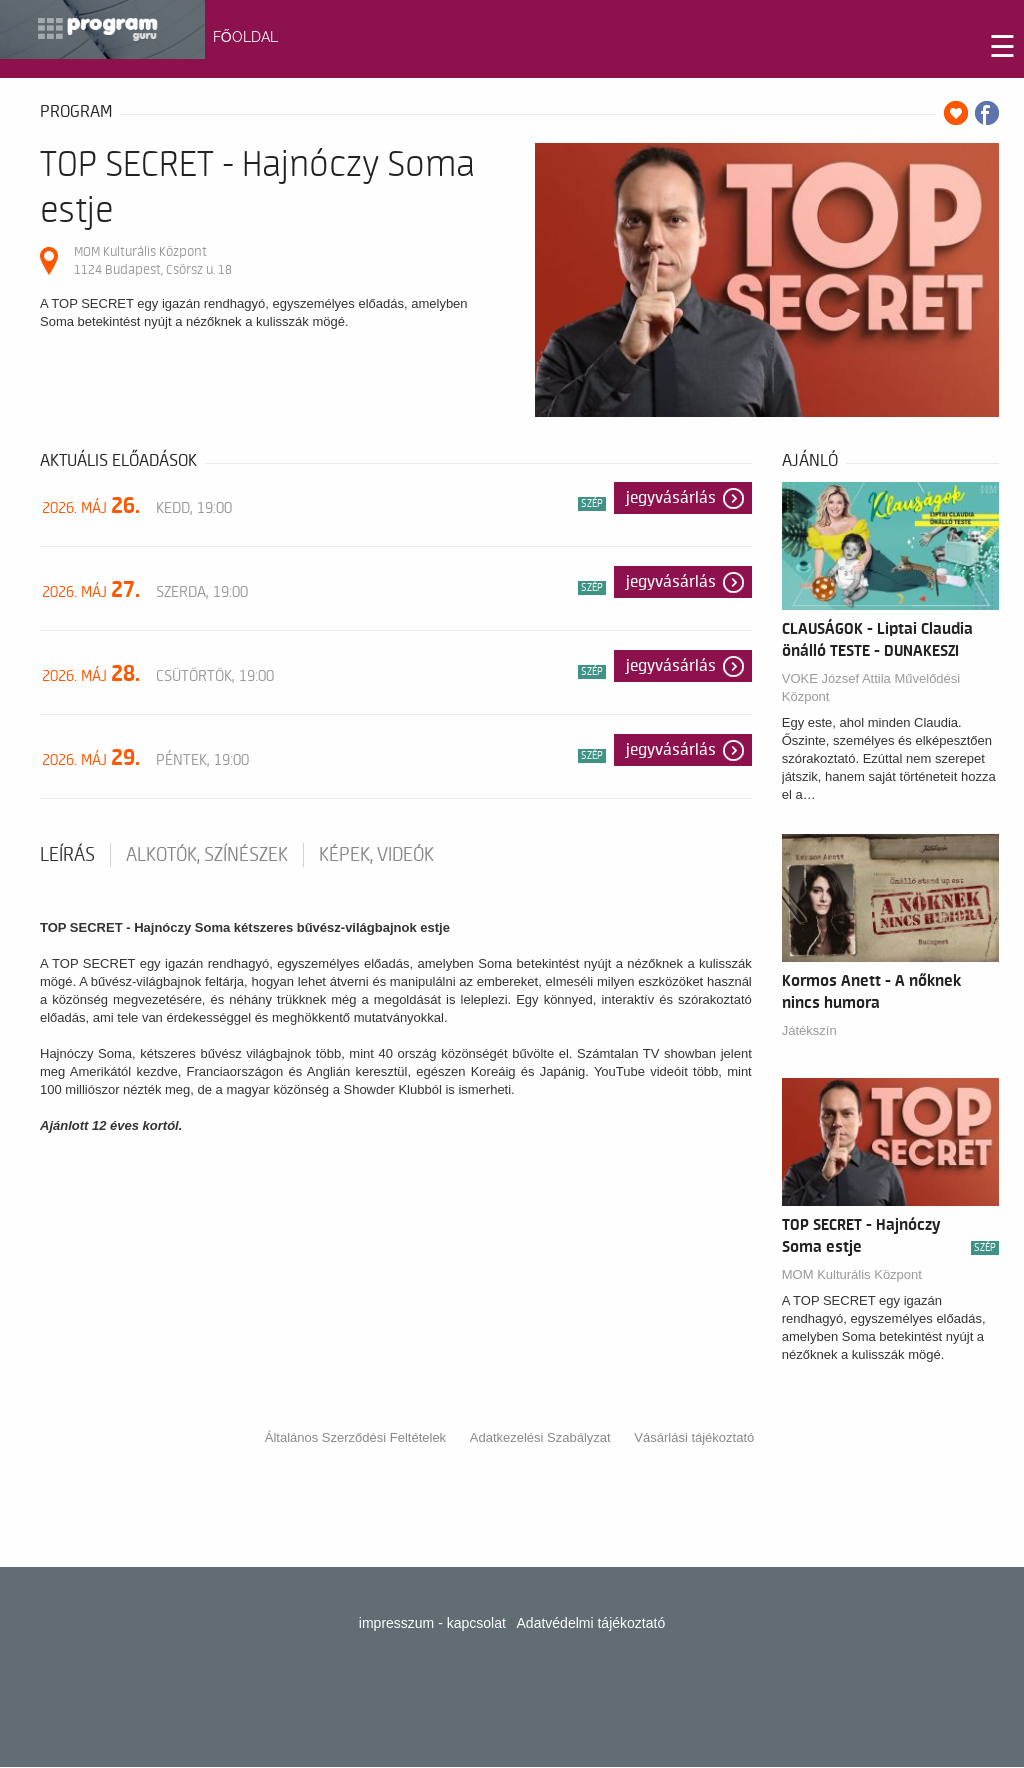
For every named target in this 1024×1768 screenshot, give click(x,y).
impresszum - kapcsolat (432, 1623)
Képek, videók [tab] (376, 855)
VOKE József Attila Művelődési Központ (871, 687)
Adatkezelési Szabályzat (540, 1437)
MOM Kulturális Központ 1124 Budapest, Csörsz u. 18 (153, 260)
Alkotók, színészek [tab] (207, 855)
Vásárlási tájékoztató (694, 1437)
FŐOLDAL (245, 37)
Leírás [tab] (67, 855)
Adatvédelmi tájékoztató (591, 1623)
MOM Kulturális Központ (852, 1274)
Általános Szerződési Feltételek (355, 1437)
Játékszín (809, 1030)
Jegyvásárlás (671, 498)
